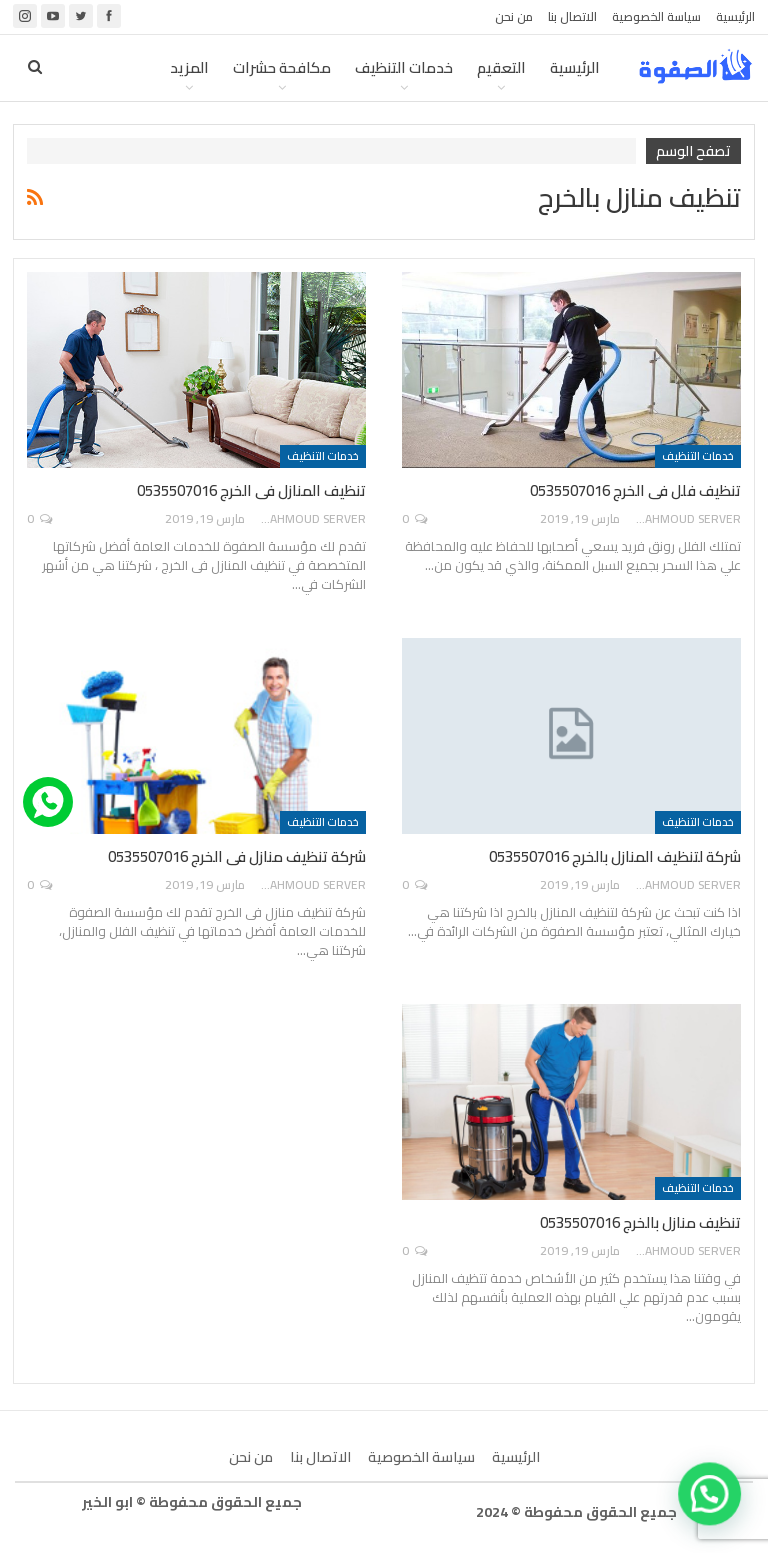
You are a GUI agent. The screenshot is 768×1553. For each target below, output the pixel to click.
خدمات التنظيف (404, 67)
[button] (715, 1510)
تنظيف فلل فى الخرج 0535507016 (635, 490)
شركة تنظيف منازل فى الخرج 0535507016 (237, 856)
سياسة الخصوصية (656, 16)
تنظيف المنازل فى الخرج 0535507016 (251, 490)
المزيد (189, 67)
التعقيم (501, 67)
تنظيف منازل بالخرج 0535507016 (640, 1222)
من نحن (514, 16)
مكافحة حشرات (282, 67)
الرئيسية (735, 16)
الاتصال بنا (572, 16)
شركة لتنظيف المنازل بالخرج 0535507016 (615, 856)
